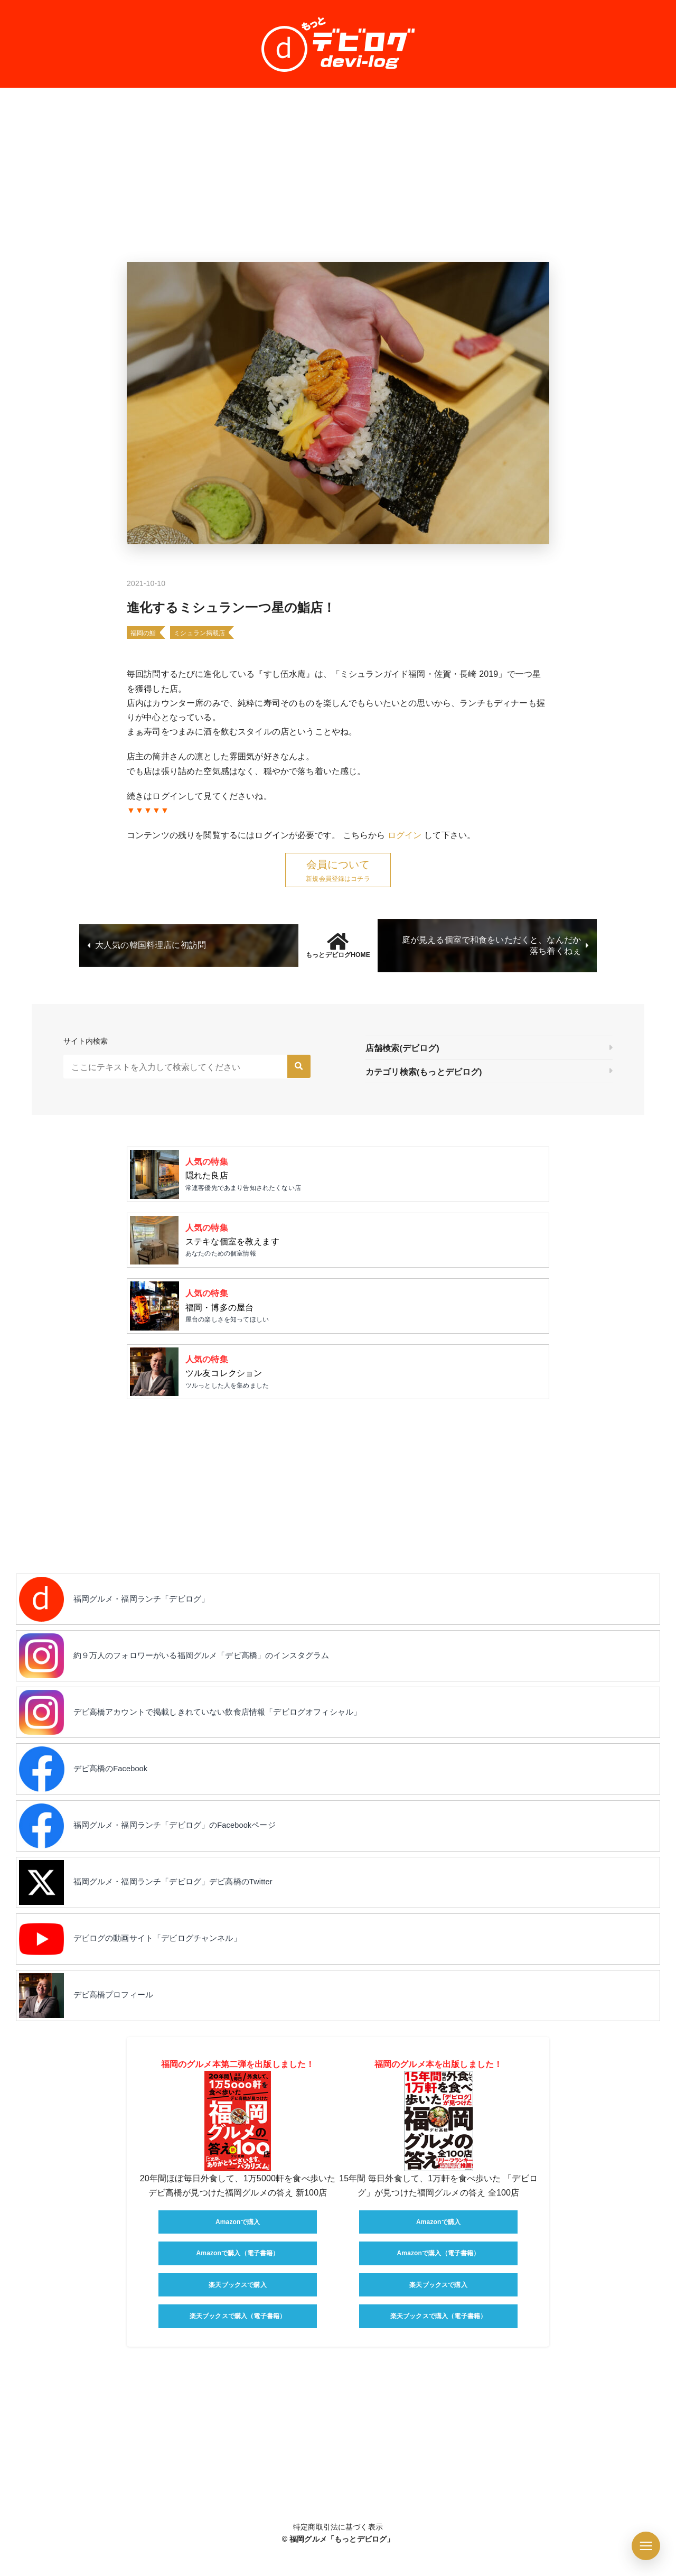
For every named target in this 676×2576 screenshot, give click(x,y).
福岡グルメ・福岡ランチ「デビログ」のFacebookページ (185, 1846)
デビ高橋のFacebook (117, 1786)
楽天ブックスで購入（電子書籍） (238, 2346)
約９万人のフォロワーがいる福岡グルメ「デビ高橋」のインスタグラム (213, 1668)
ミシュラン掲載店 (199, 633)
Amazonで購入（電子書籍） (237, 2283)
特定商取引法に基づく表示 (338, 2556)
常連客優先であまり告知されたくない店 (364, 1175)
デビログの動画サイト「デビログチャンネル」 (166, 1964)
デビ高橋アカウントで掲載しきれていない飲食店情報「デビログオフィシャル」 (230, 1727)
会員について (338, 864)
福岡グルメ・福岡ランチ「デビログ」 (149, 1609)
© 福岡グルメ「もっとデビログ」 (338, 2569)
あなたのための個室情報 (364, 1243)
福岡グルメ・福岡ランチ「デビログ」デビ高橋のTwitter (183, 1905)
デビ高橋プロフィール (120, 2023)
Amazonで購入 (237, 2252)
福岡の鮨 (143, 633)
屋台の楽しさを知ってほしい (364, 1311)
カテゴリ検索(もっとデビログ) (423, 1072)
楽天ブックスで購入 (237, 2315)
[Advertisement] (338, 175)
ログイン (405, 835)
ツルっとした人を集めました (364, 1379)
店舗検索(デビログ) (402, 1048)
